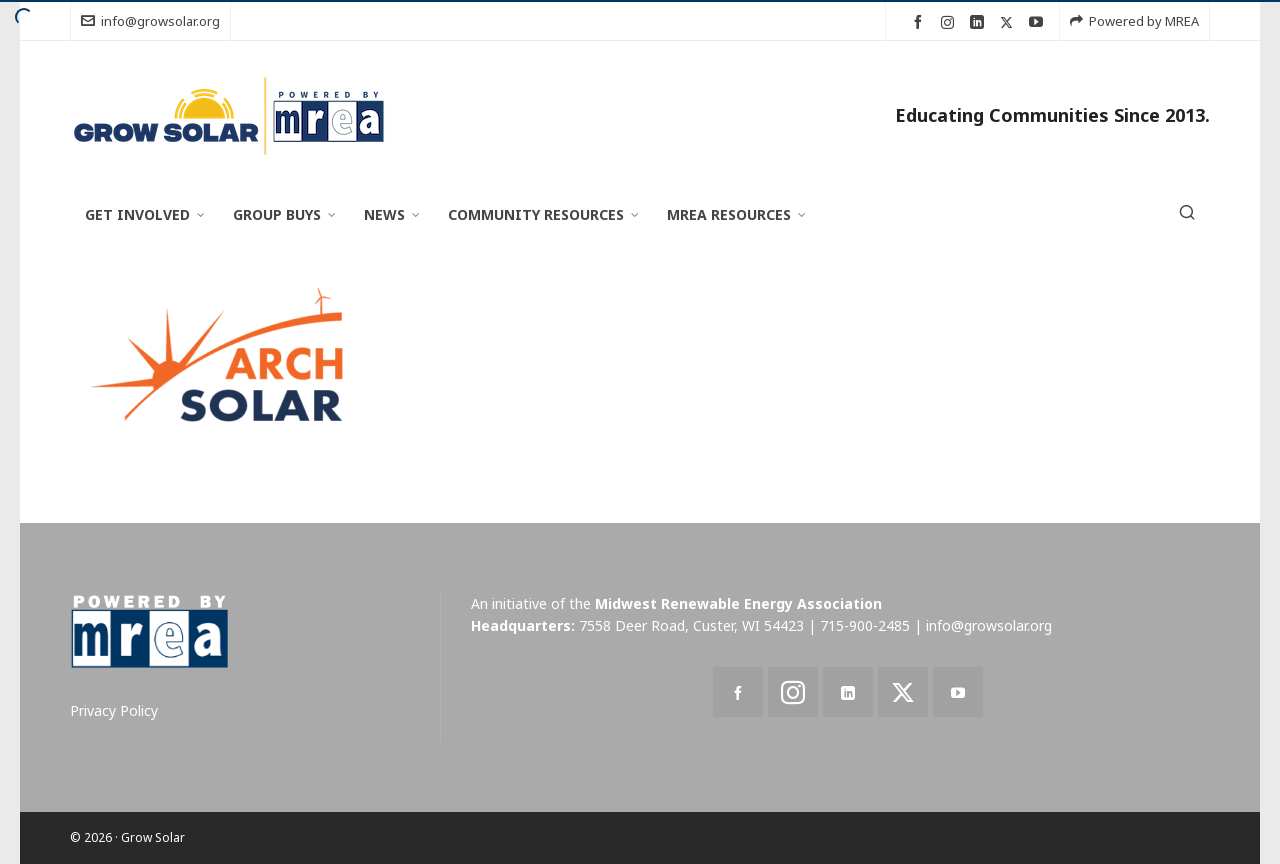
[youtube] (1039, 22)
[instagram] (950, 22)
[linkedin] (980, 22)
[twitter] (1009, 22)
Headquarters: (523, 625)
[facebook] (921, 22)
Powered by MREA (1134, 21)
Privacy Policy (114, 710)
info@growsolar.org (150, 21)
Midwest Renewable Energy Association (738, 603)
